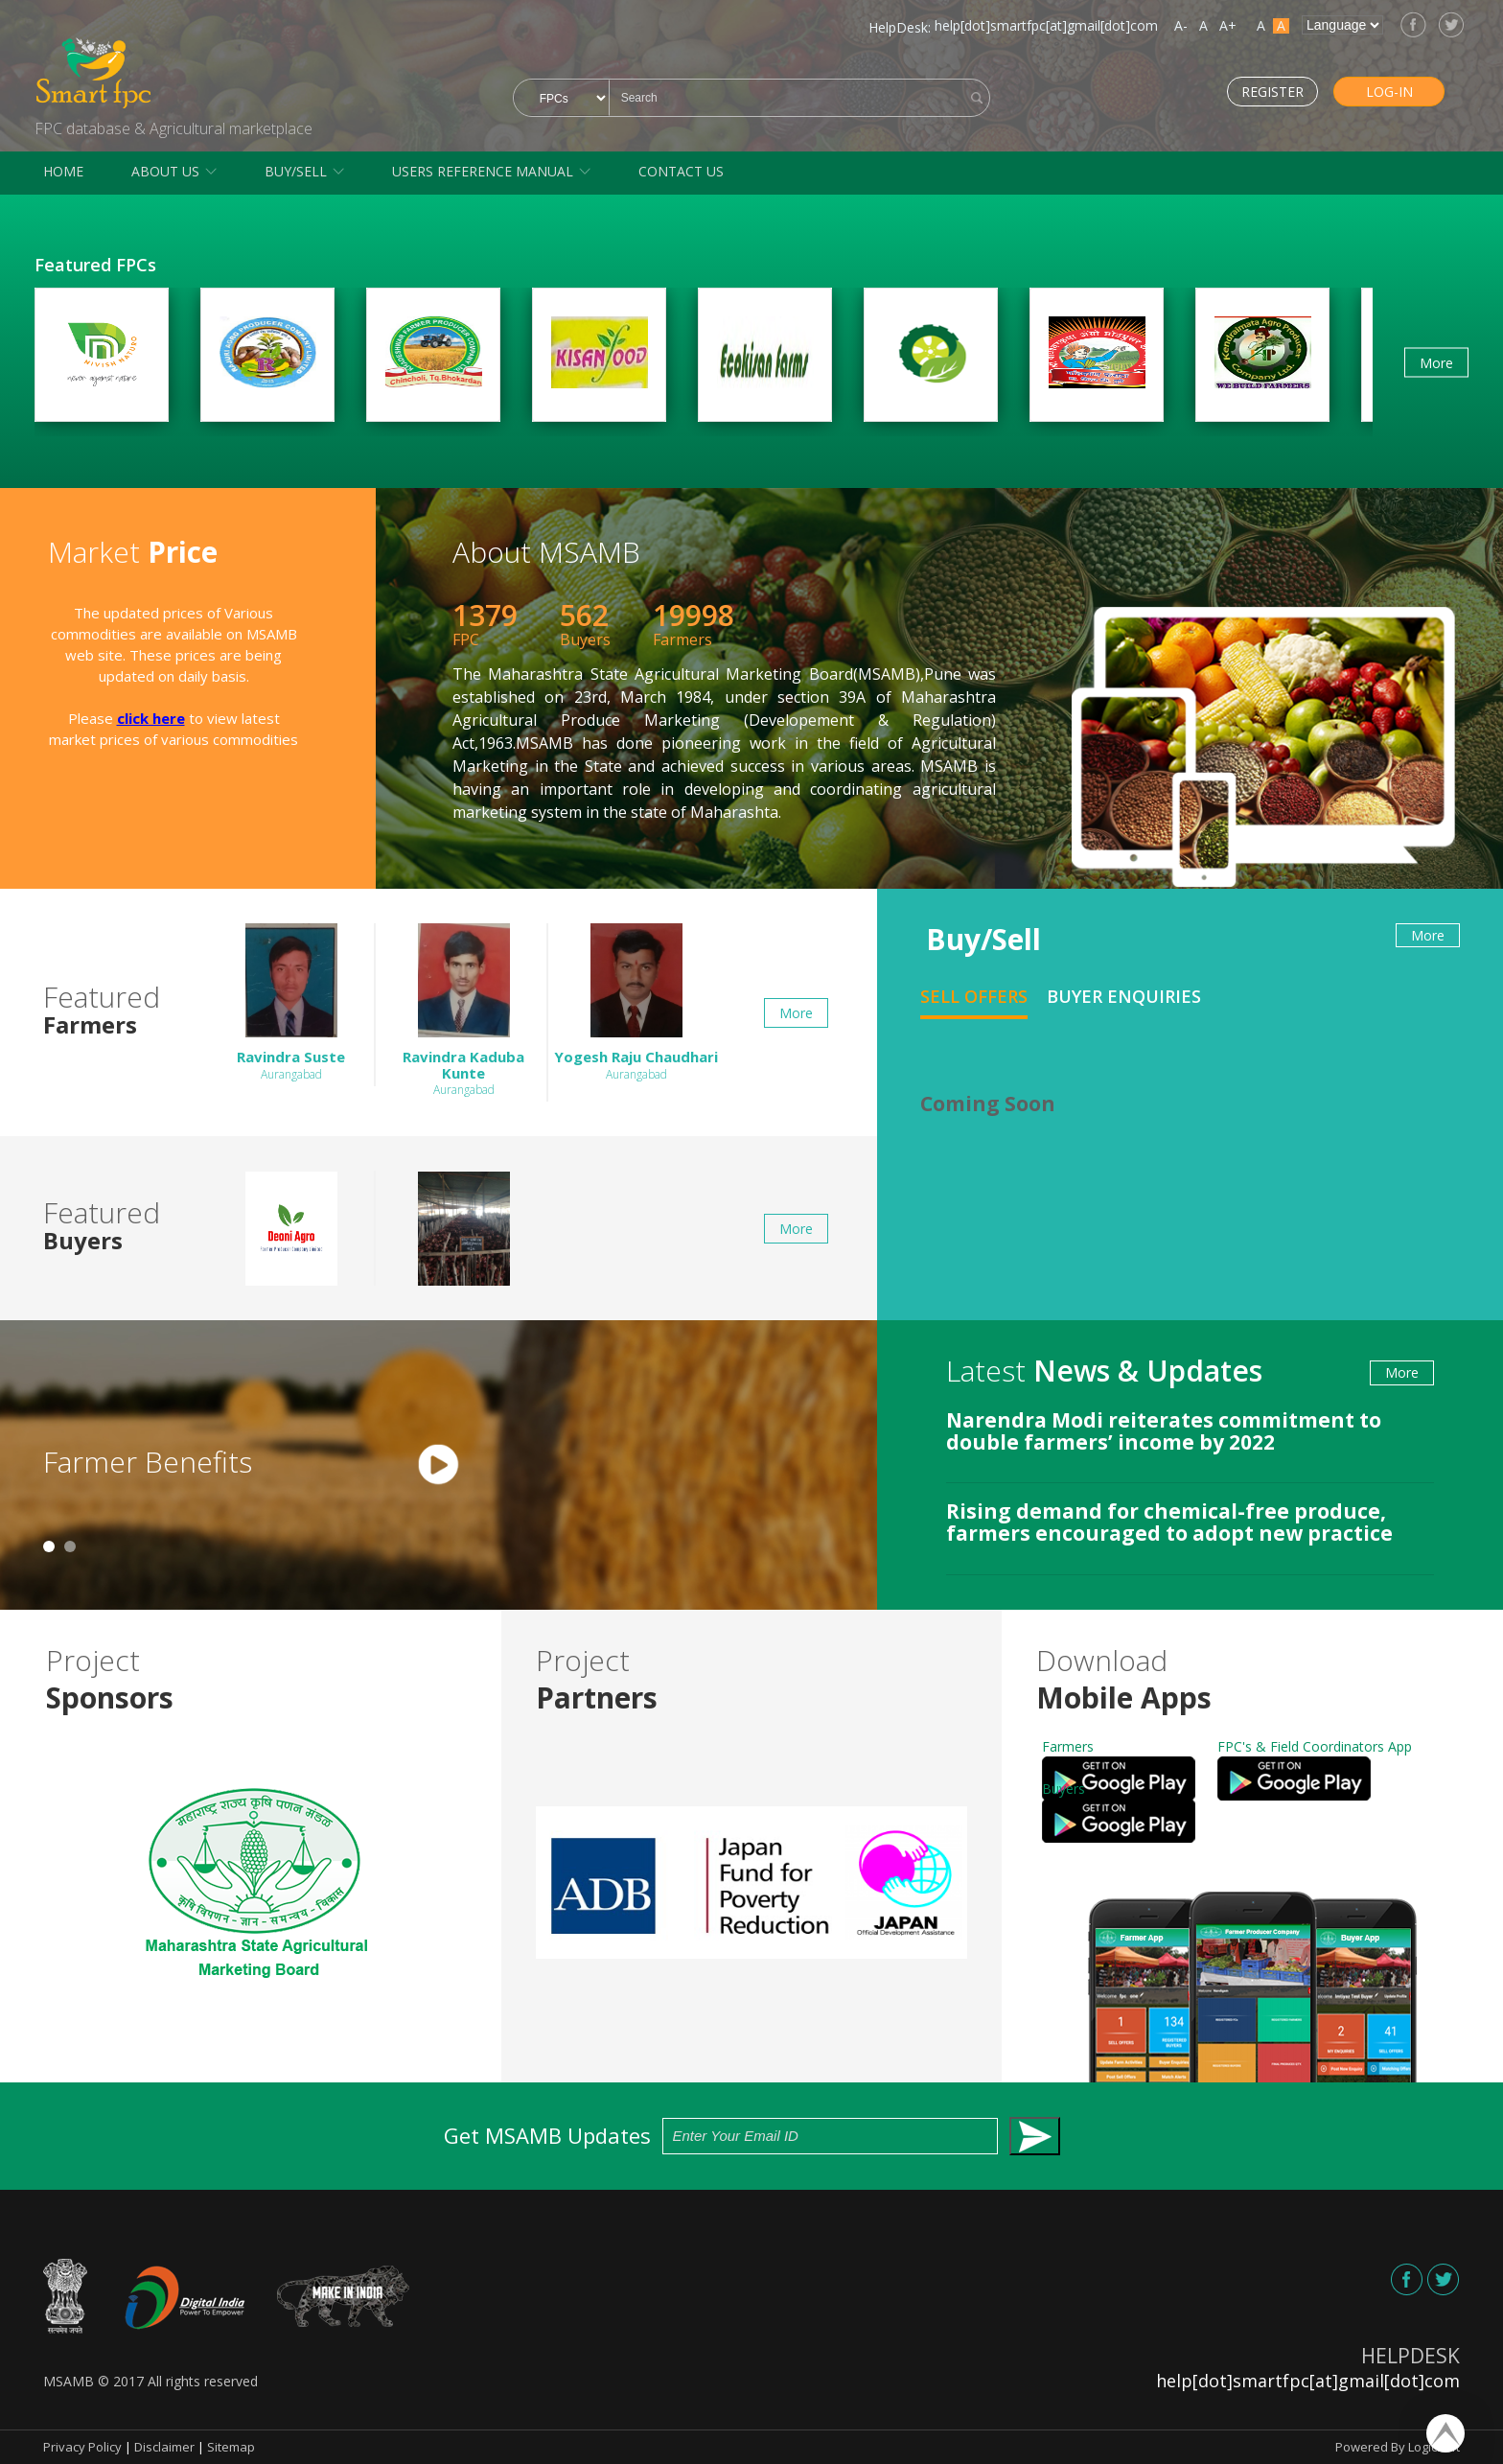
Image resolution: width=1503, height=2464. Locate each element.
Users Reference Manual (482, 171)
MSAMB (68, 2381)
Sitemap (231, 2446)
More (1436, 362)
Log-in (1364, 91)
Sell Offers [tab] (974, 996)
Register (1223, 91)
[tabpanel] (438, 1464)
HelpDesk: (899, 27)
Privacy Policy (82, 2446)
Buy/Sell (296, 171)
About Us (165, 171)
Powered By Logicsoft (1397, 2446)
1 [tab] (49, 1546)
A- (1181, 25)
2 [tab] (70, 1546)
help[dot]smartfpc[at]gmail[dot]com (1046, 25)
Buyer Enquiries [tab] (1124, 996)
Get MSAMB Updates (752, 2136)
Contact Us (681, 171)
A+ (1228, 25)
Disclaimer (164, 2446)
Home (63, 171)
